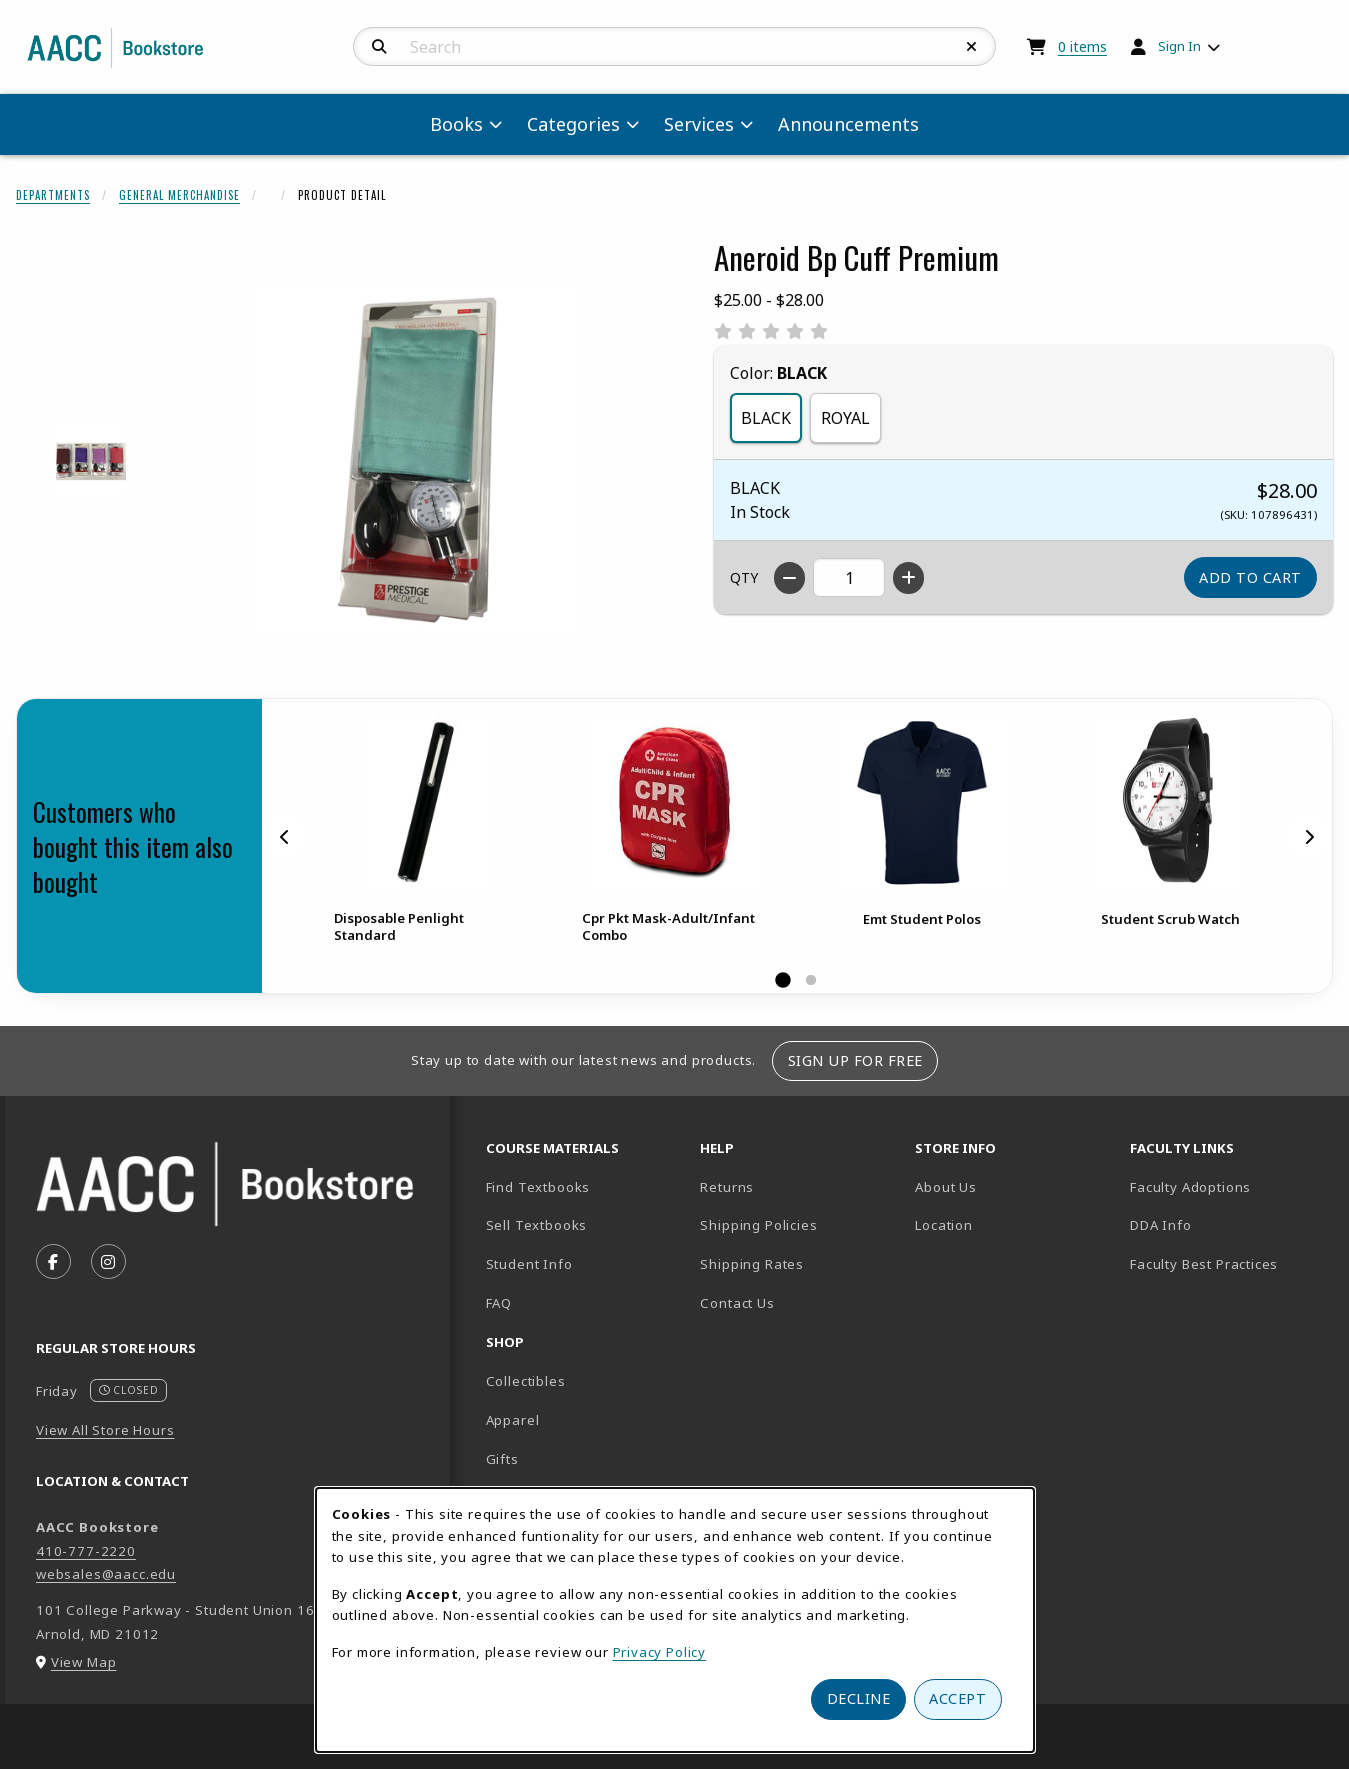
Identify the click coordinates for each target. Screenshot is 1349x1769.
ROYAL (845, 418)
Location (1013, 1224)
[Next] (1309, 837)
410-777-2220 (86, 1551)
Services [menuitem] (699, 124)
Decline (859, 1698)
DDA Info (1161, 1225)
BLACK (766, 418)
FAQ (499, 1303)
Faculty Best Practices (1204, 1264)
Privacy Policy (660, 1652)
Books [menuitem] (456, 124)
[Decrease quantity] (789, 578)
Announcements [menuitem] (848, 124)
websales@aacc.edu (106, 1574)
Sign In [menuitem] (1179, 46)
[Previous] (285, 837)
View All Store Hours (105, 1430)
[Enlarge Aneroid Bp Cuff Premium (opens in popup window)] (416, 459)
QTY (744, 577)
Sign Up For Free (855, 1060)
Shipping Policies (758, 1225)
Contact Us (737, 1303)
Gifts (502, 1459)
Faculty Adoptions (1190, 1187)
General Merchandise (179, 195)
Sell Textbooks (537, 1225)
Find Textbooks (538, 1187)
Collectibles (526, 1381)
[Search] (379, 47)
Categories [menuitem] (573, 124)
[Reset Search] (972, 47)
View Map (84, 1662)
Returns (727, 1187)
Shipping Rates (752, 1264)
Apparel (513, 1420)
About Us (946, 1187)
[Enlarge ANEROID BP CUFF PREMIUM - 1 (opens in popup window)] (91, 459)
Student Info (529, 1264)
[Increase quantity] (908, 578)
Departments (53, 195)
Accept (957, 1698)
